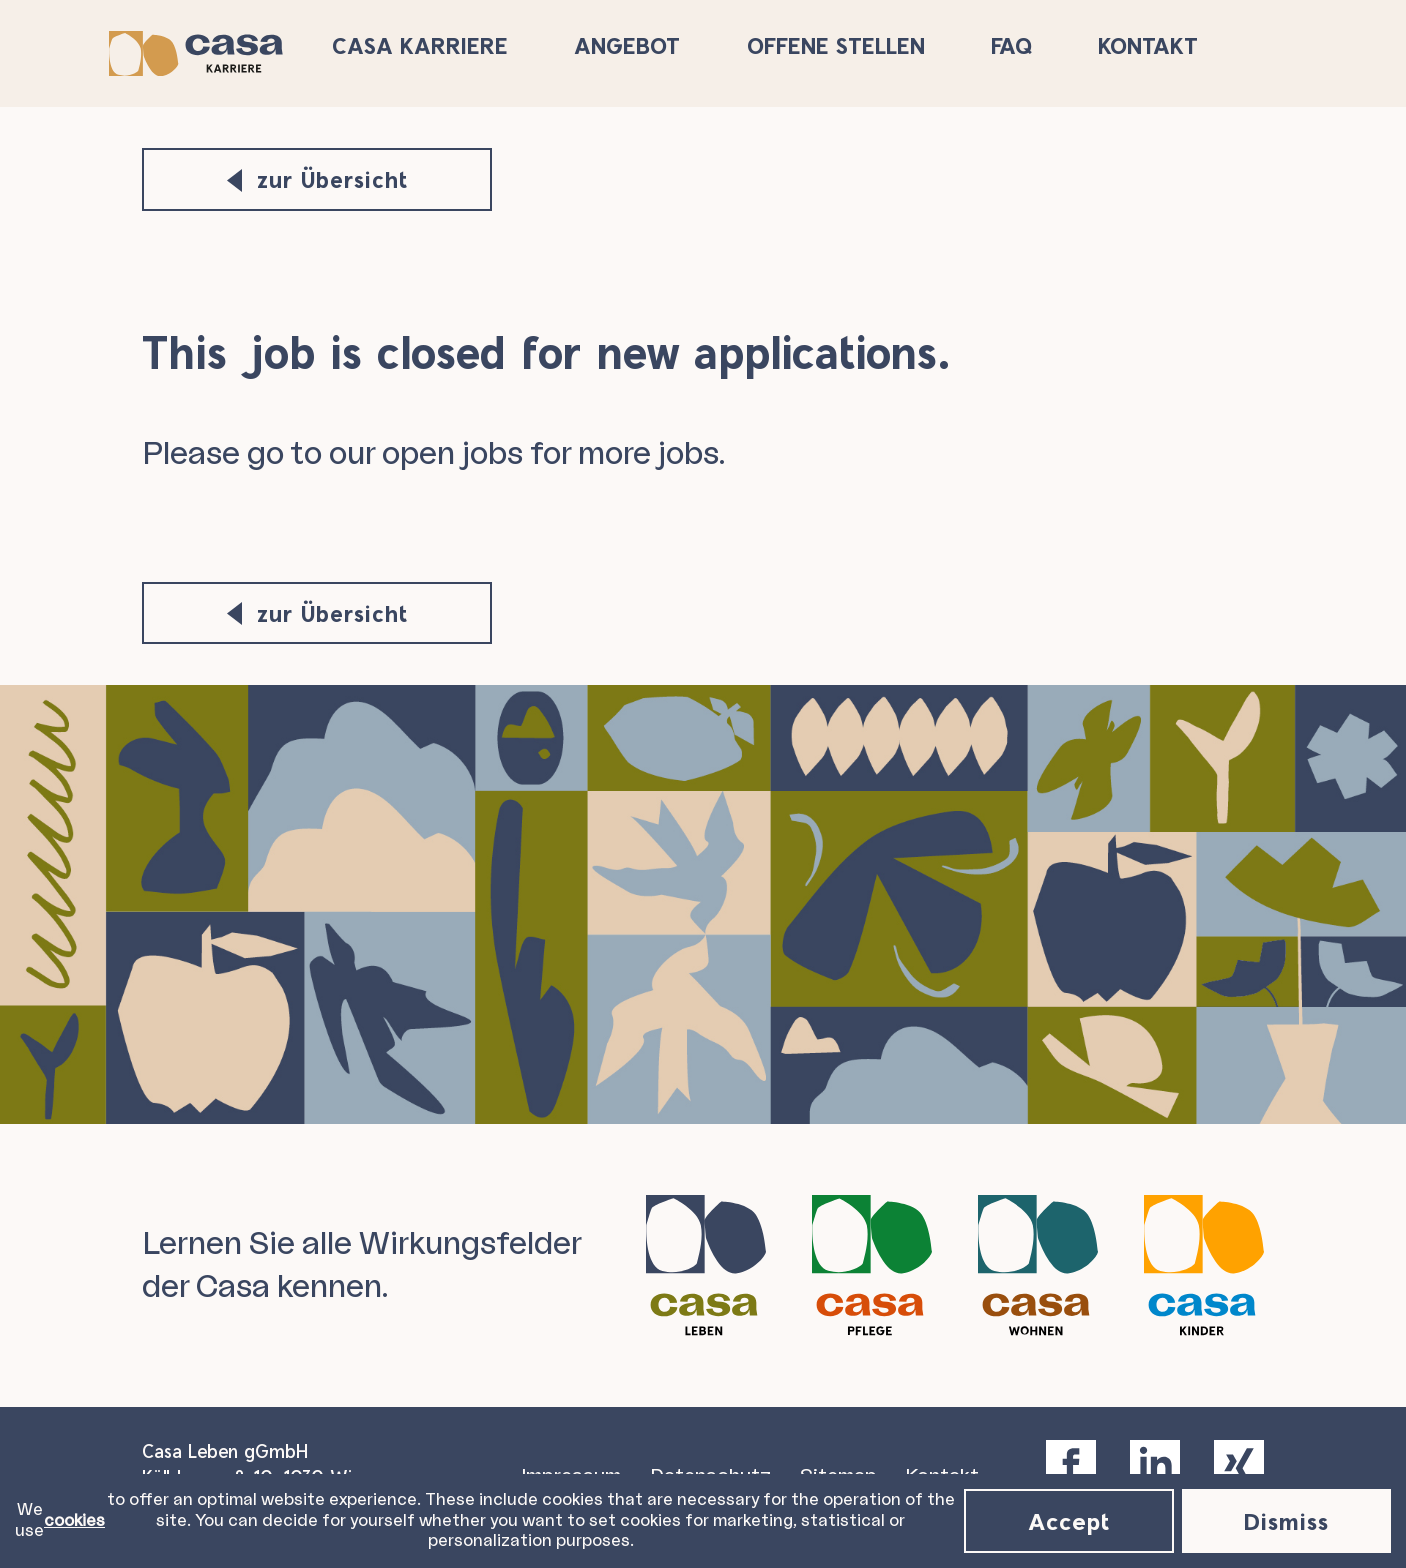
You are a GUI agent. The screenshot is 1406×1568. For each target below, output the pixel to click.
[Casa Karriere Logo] (229, 51)
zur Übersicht (317, 179)
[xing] (1239, 1459)
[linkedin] (1155, 1459)
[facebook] (1071, 1459)
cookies (74, 1521)
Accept (1069, 1520)
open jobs (452, 454)
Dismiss (1286, 1520)
